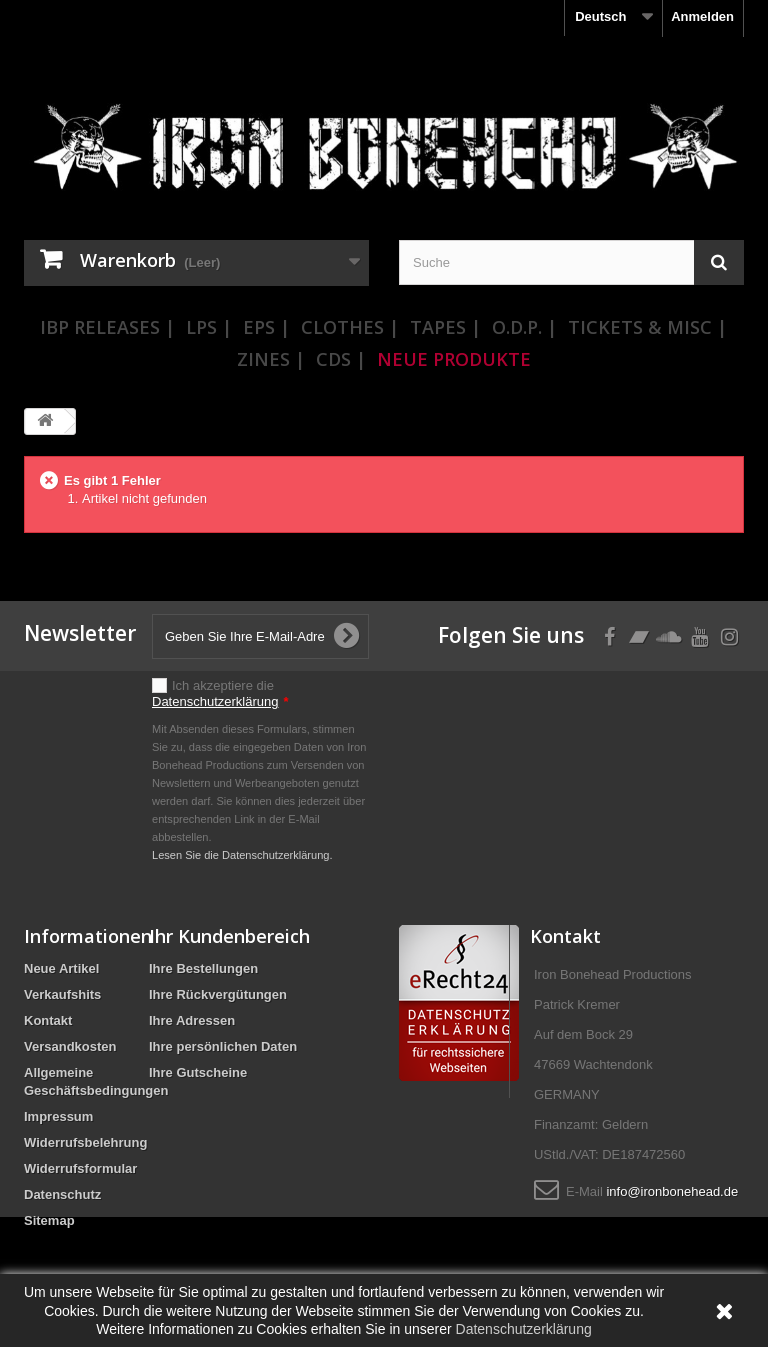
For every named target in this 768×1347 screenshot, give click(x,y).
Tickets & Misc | (647, 327)
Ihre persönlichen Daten (223, 1046)
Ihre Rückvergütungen (218, 994)
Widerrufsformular (80, 1168)
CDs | (341, 359)
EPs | (266, 327)
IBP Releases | (107, 327)
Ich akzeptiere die (220, 693)
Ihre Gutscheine (198, 1072)
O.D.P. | (524, 327)
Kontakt (48, 1020)
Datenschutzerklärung (215, 701)
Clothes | (350, 327)
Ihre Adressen (192, 1020)
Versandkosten (70, 1046)
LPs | (209, 327)
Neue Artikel (61, 968)
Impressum (58, 1116)
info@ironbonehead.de (672, 1191)
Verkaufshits (62, 994)
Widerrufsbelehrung (85, 1142)
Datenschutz (62, 1194)
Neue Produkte (454, 359)
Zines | (271, 359)
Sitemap (49, 1220)
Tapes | (445, 327)
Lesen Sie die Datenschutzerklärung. (242, 855)
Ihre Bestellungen (203, 968)
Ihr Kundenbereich (229, 936)
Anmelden (702, 16)
